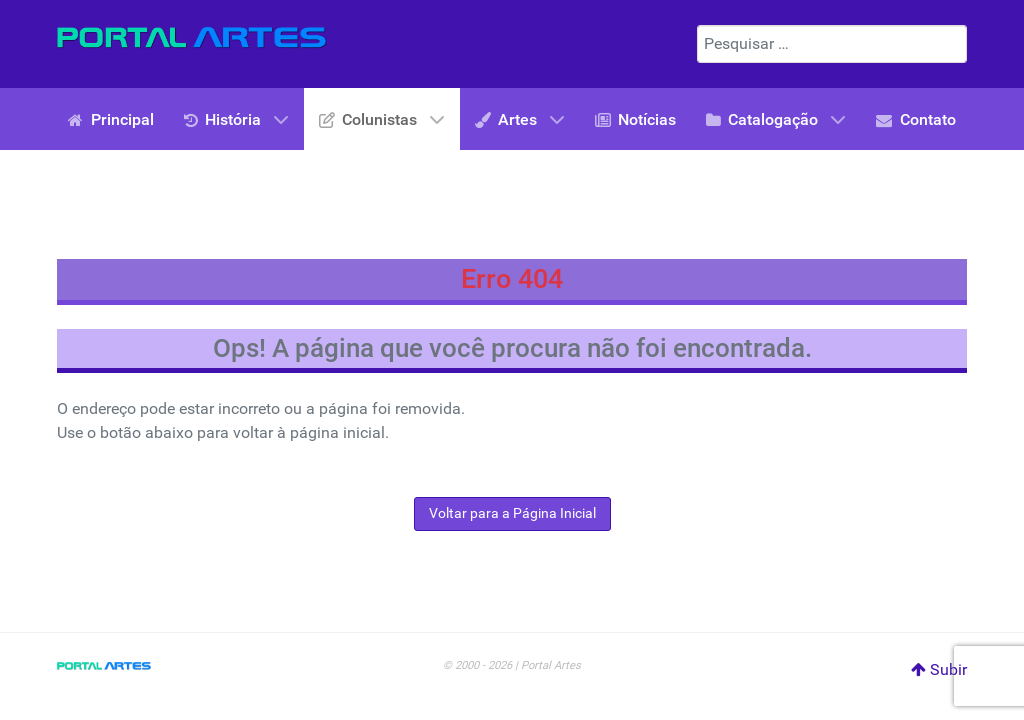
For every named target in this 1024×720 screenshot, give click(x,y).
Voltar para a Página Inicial (512, 513)
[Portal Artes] (192, 37)
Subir (939, 669)
